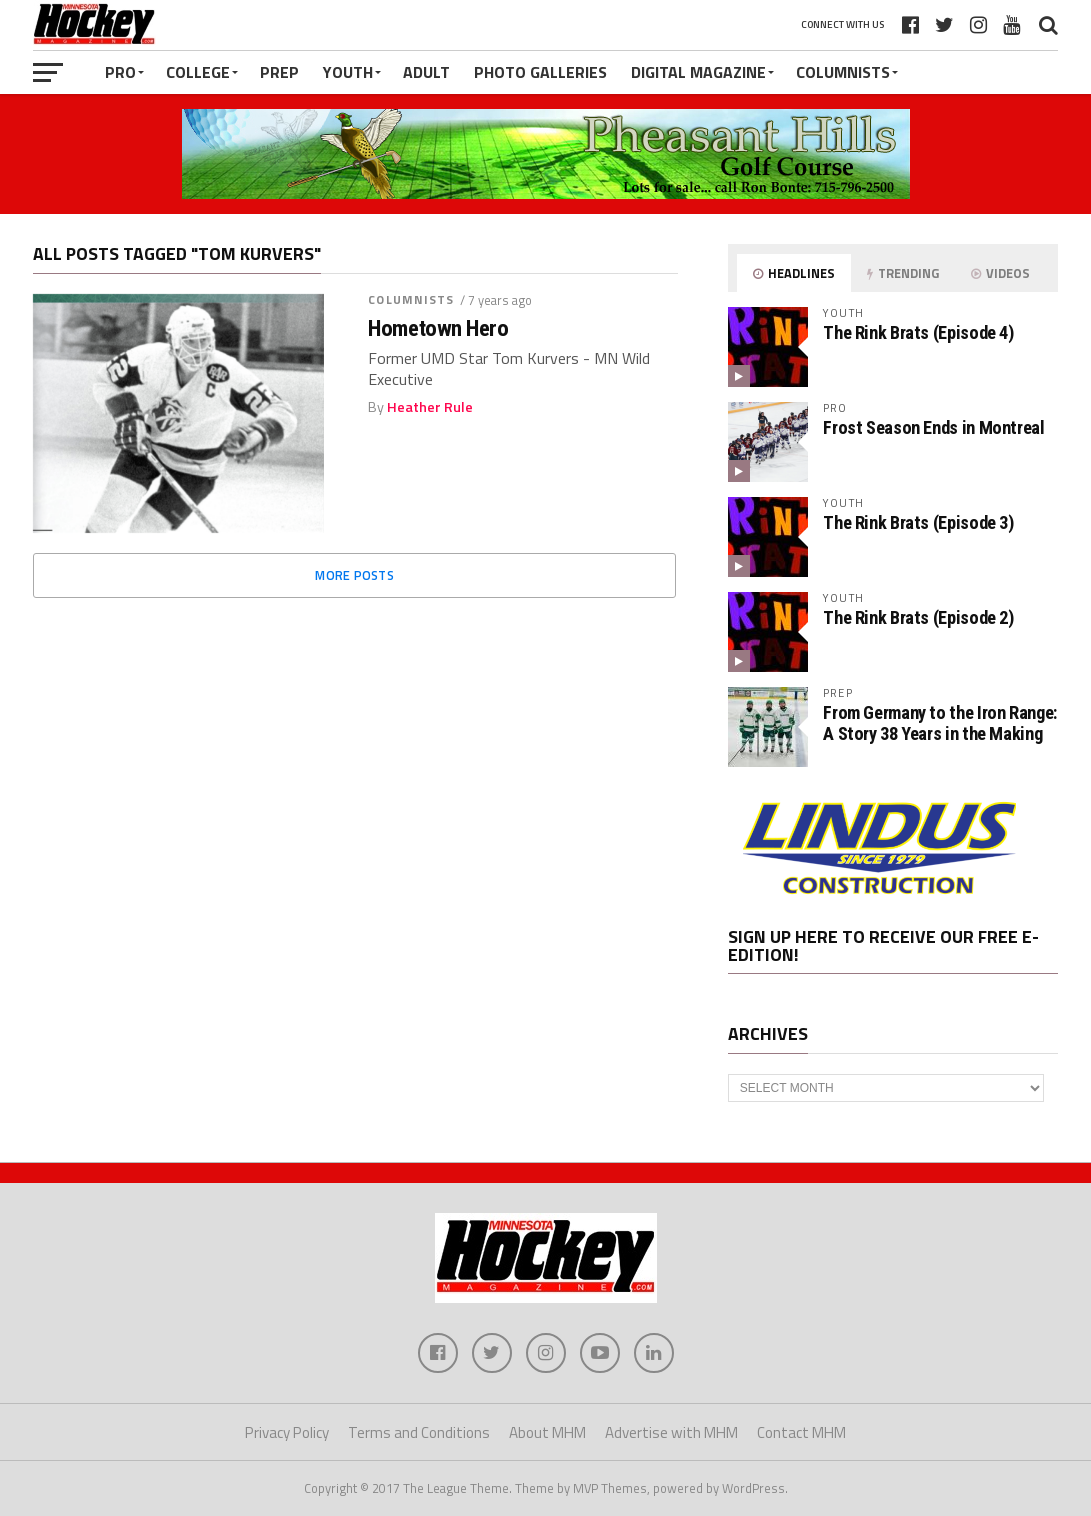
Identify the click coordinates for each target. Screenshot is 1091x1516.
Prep (279, 72)
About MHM (547, 1432)
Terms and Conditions (419, 1432)
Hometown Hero (438, 328)
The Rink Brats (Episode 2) (918, 617)
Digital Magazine (698, 72)
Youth (348, 72)
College (198, 72)
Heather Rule (430, 407)
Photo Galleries (540, 72)
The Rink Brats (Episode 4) (918, 332)
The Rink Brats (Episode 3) (918, 522)
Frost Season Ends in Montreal (933, 427)
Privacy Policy (287, 1432)
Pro (120, 72)
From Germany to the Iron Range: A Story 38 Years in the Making (940, 722)
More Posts (354, 575)
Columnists (843, 72)
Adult (426, 72)
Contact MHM (801, 1432)
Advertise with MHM (671, 1432)
